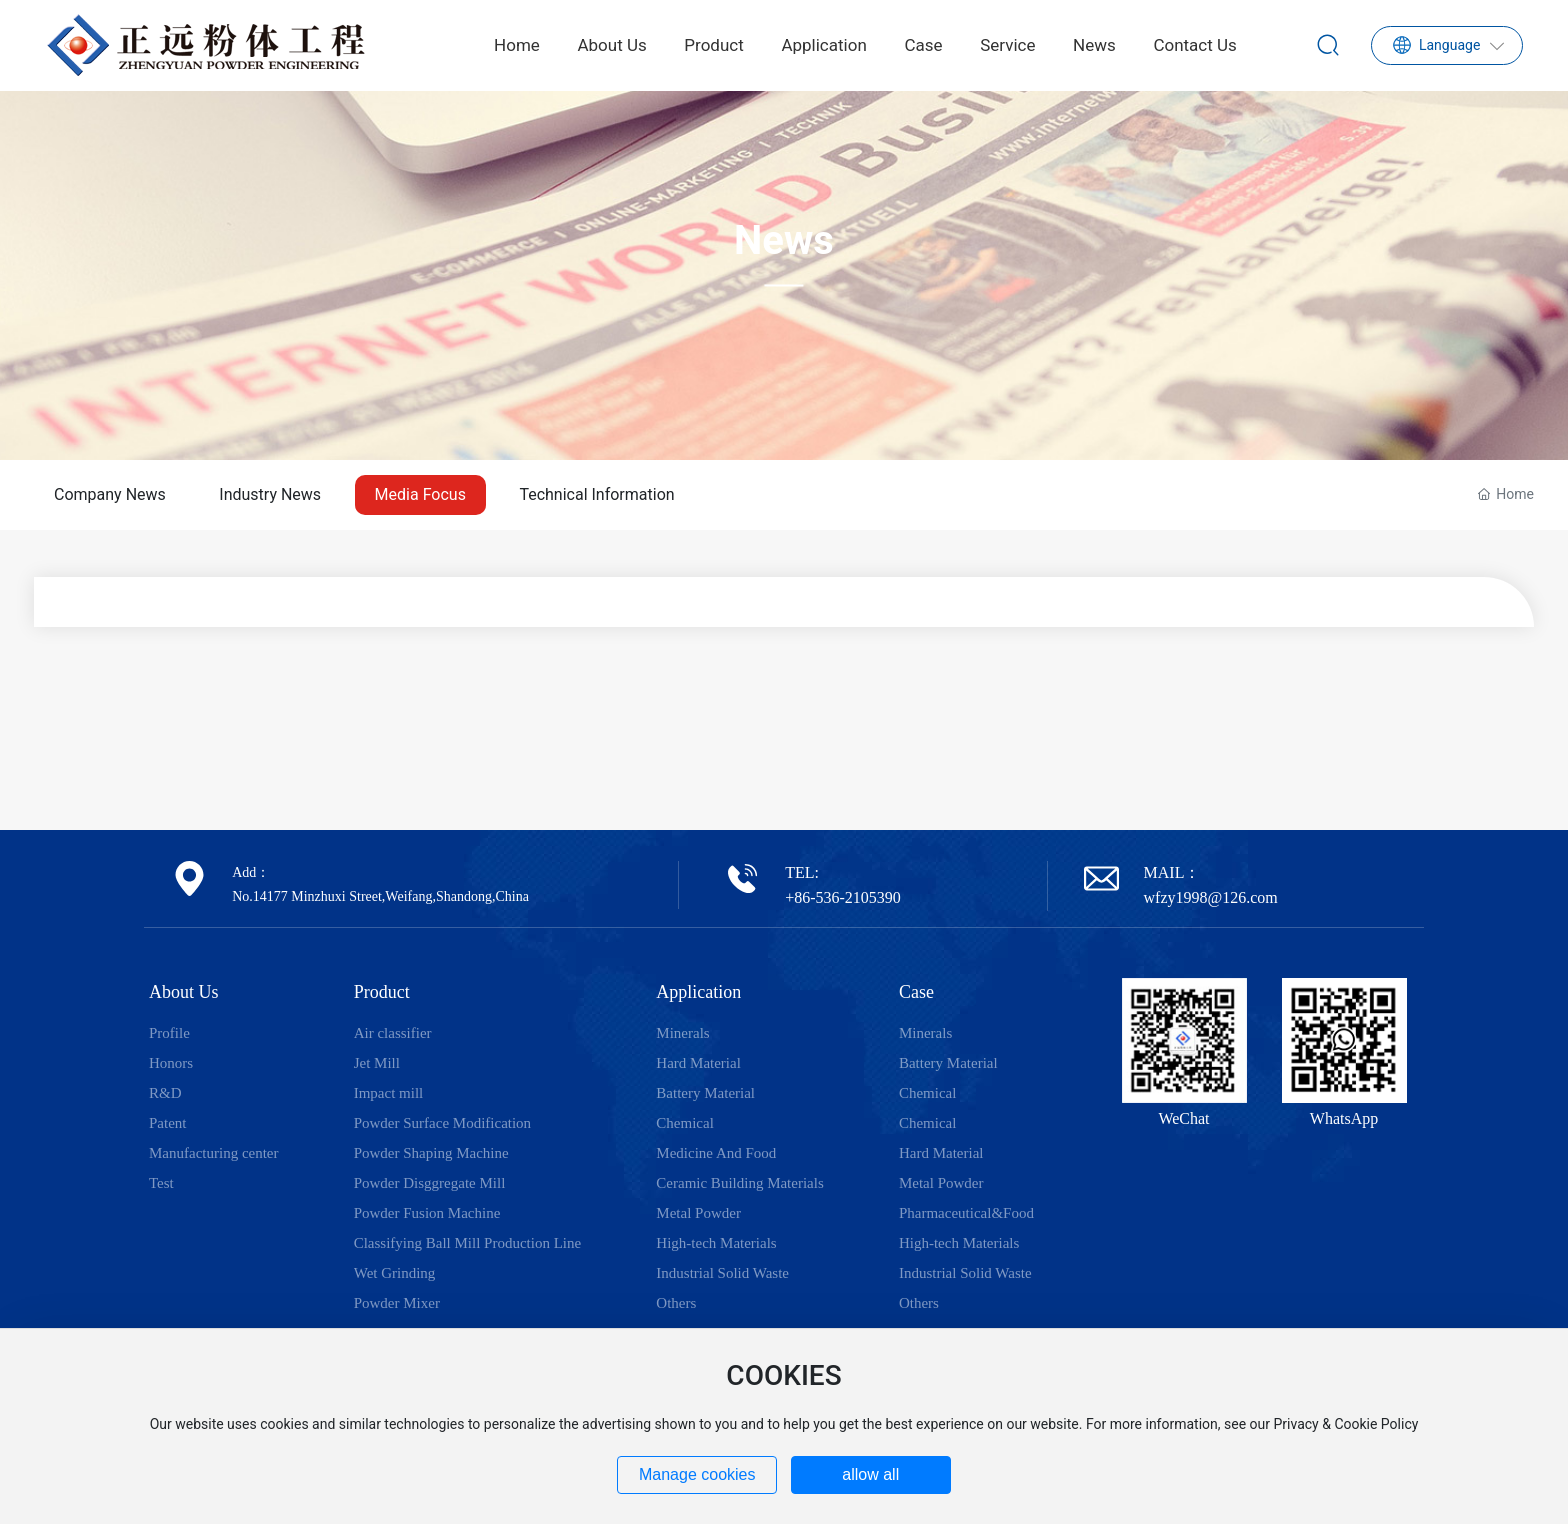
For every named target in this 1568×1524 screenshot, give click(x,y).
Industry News (270, 494)
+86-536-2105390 (843, 897)
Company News (110, 494)
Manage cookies (697, 1474)
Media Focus (420, 494)
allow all (870, 1474)
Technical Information (596, 494)
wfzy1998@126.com (1211, 897)
